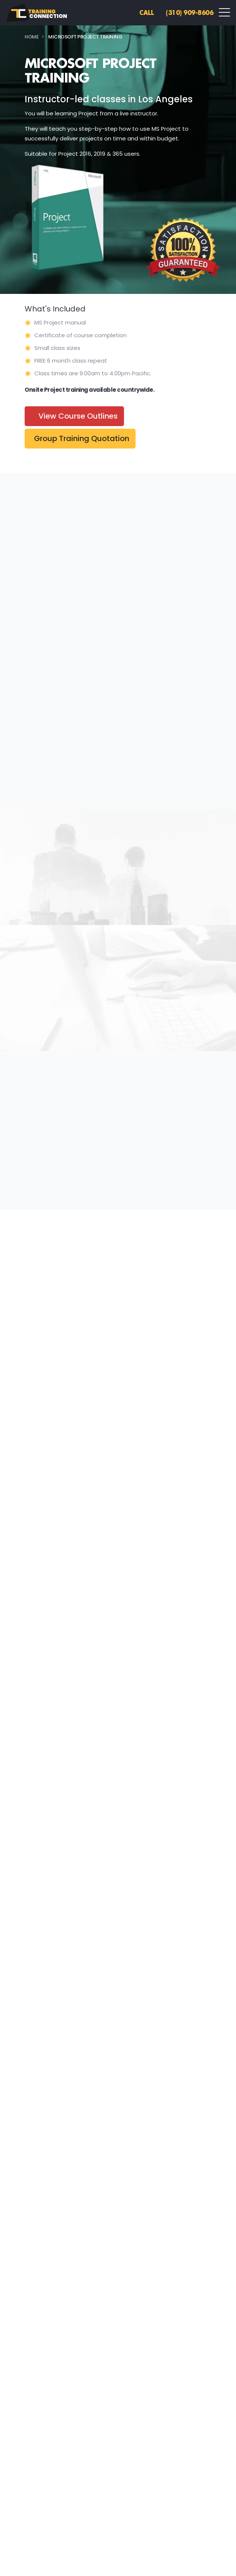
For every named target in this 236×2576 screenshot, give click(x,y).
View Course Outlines (78, 416)
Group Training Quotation (81, 438)
